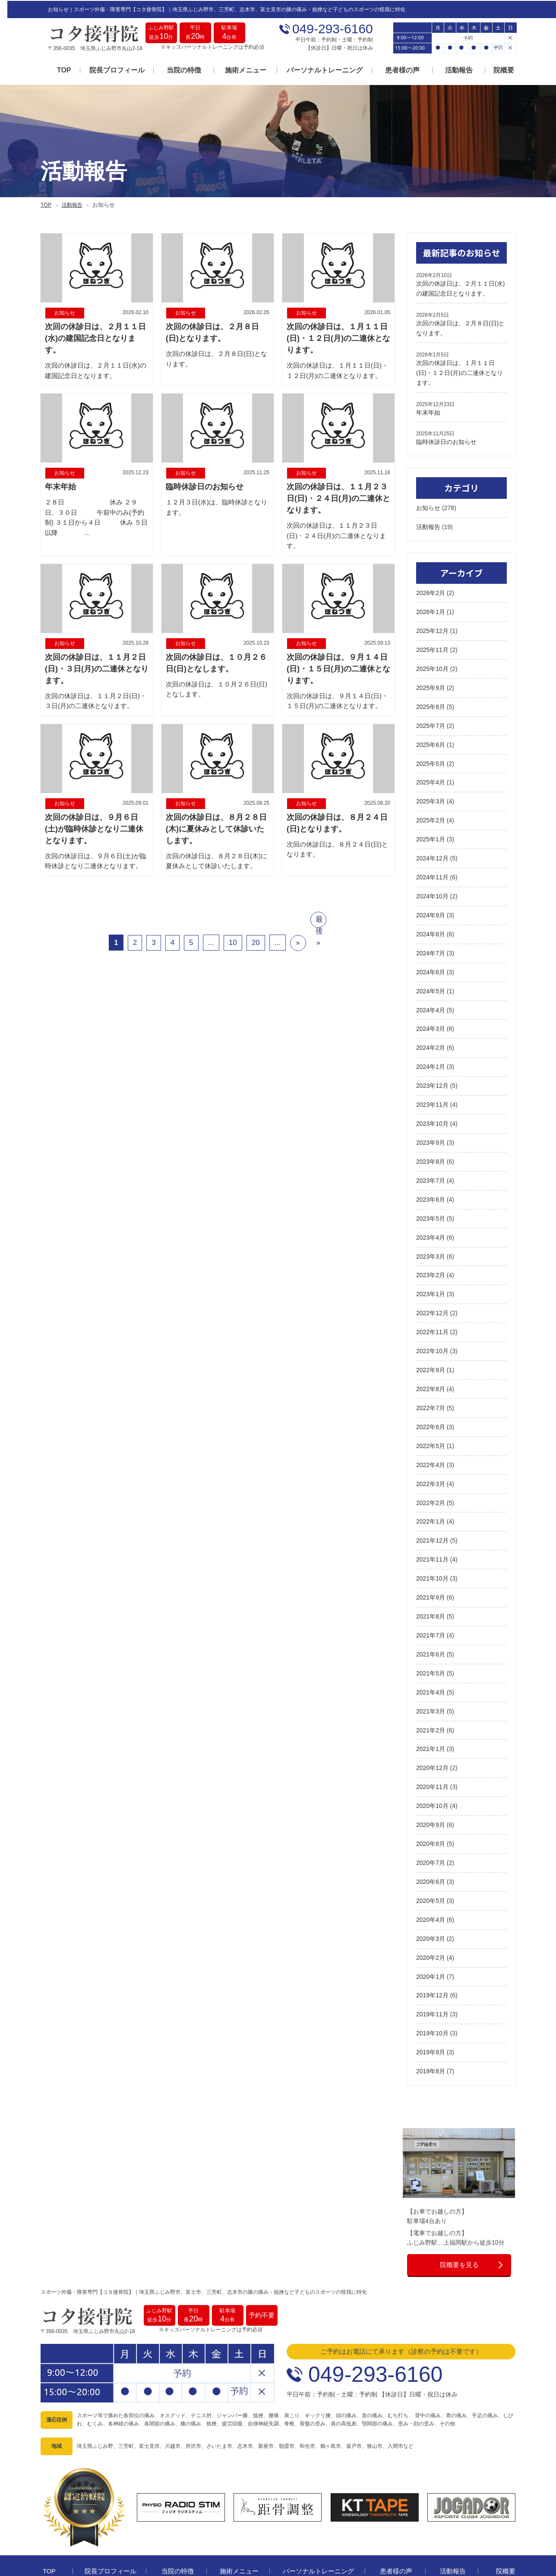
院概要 (496, 69)
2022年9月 (430, 1357)
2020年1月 (430, 1955)
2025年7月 (430, 720)
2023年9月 (430, 1132)
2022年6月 (430, 1413)
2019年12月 (432, 1974)
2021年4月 (430, 1675)
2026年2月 (430, 589)
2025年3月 (430, 795)
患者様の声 (395, 69)
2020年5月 (430, 1881)
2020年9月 (430, 1806)
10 (233, 944)
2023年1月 (430, 1282)
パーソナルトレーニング (317, 69)
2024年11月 (432, 870)
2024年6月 (430, 963)
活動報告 (451, 69)
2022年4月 (430, 1450)
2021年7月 (430, 1619)
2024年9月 (430, 907)
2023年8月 (430, 1150)
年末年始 (428, 409)
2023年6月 (430, 1188)
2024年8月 (430, 926)
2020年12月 (432, 1750)
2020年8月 (430, 1824)
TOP (57, 69)
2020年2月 (430, 1937)
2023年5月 (430, 1207)
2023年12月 (432, 1076)
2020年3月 (430, 1918)
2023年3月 (430, 1244)
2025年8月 (430, 701)
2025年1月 (430, 832)
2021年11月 (432, 1544)
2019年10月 (432, 2012)
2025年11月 (432, 645)
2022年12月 (432, 1300)
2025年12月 (432, 626)
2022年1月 (430, 1506)
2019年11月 (432, 1993)
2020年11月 (432, 1768)
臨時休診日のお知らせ (446, 439)
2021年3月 (430, 1694)
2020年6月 (430, 1862)
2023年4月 (430, 1225)
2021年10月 (432, 1562)
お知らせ (428, 504)
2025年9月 (430, 683)
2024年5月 (430, 982)
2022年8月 (430, 1375)
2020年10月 (432, 1787)
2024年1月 (430, 1057)
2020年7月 (430, 1843)
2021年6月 (430, 1637)
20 (256, 944)
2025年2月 (430, 813)
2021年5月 (430, 1656)
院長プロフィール (109, 69)
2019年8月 (430, 2049)
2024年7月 (430, 945)
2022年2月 (430, 1487)
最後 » (319, 922)
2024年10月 (432, 888)
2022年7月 (430, 1394)
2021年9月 (430, 1581)
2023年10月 (432, 1113)
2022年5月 (430, 1431)
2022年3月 (430, 1469)
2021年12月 (432, 1525)
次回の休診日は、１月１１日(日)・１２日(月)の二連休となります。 (459, 370)
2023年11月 (432, 1094)
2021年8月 (430, 1600)
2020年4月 (430, 1899)
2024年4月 (430, 1001)
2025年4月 (430, 776)
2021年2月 (430, 1712)
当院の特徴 (176, 69)
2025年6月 (430, 739)
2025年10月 (432, 664)
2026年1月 (430, 608)
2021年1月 (430, 1731)
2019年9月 (430, 2031)
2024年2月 (430, 1038)
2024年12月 (432, 851)
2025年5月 (430, 757)
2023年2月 (430, 1263)
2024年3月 (430, 1020)
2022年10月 (432, 1338)
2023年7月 (430, 1169)
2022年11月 (432, 1319)
